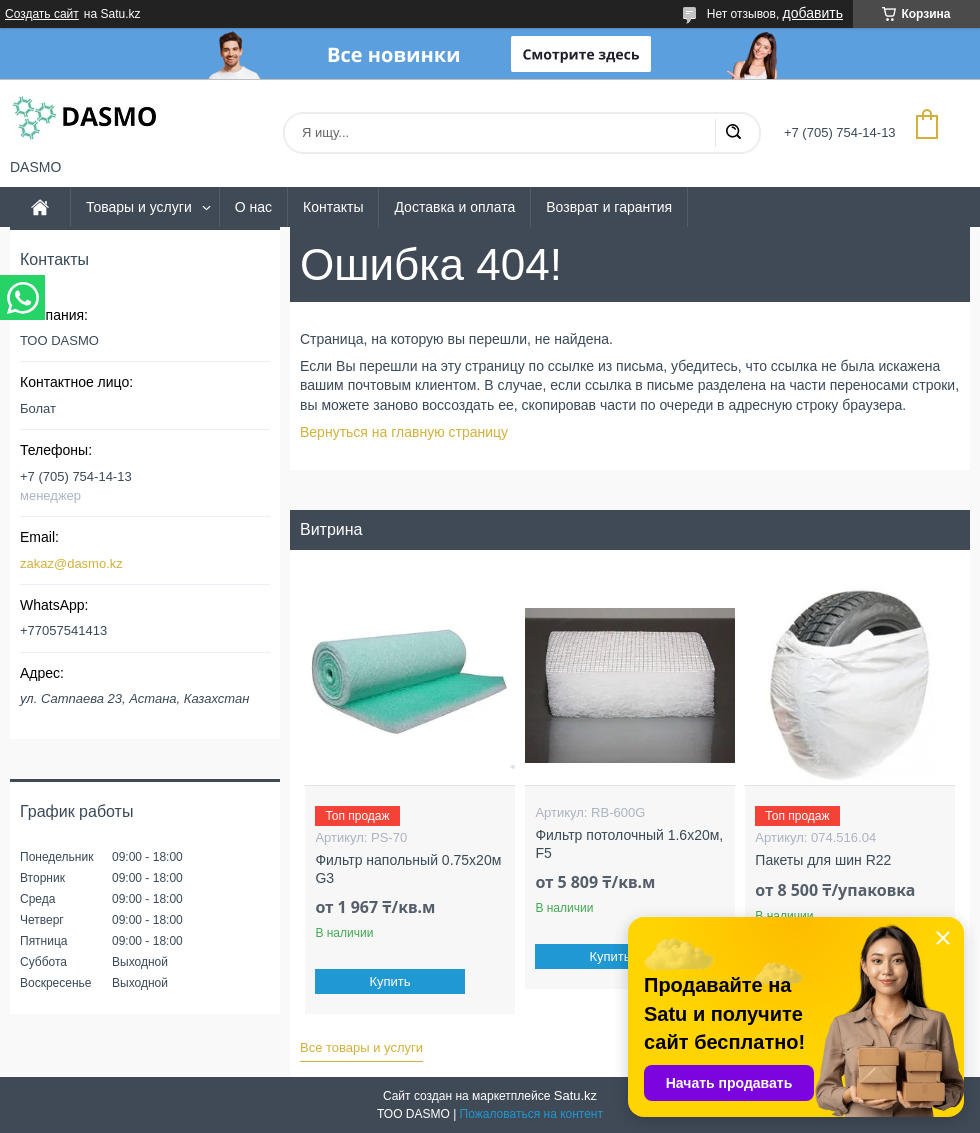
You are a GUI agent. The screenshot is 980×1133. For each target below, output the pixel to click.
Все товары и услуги (361, 1047)
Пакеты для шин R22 (823, 860)
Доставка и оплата (454, 207)
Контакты (333, 207)
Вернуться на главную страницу (404, 432)
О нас (253, 207)
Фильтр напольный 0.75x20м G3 (408, 869)
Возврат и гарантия (609, 207)
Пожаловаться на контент (531, 1114)
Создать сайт (42, 14)
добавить (813, 13)
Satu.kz (575, 1095)
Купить (390, 981)
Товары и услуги (139, 207)
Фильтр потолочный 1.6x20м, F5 (629, 844)
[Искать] (733, 133)
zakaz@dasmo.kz (71, 563)
